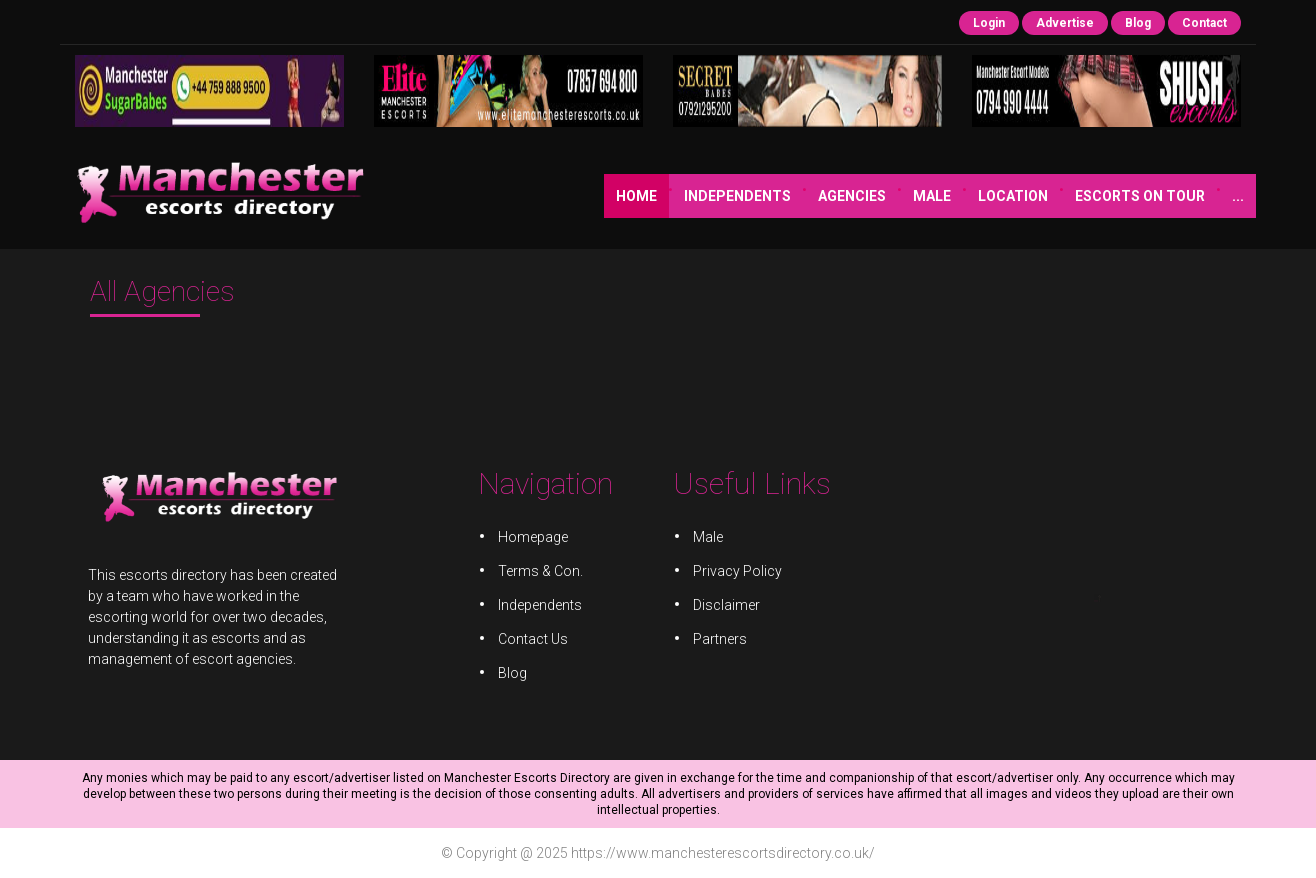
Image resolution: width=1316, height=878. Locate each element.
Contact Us (537, 636)
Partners (718, 636)
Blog (1138, 23)
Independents (574, 196)
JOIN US (1096, 196)
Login (989, 23)
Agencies (689, 196)
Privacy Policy (735, 571)
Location (850, 196)
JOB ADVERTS (1197, 196)
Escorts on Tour (977, 196)
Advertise (1065, 23)
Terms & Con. (545, 571)
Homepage (537, 538)
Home (473, 196)
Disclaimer (724, 603)
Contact (1204, 23)
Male (769, 196)
